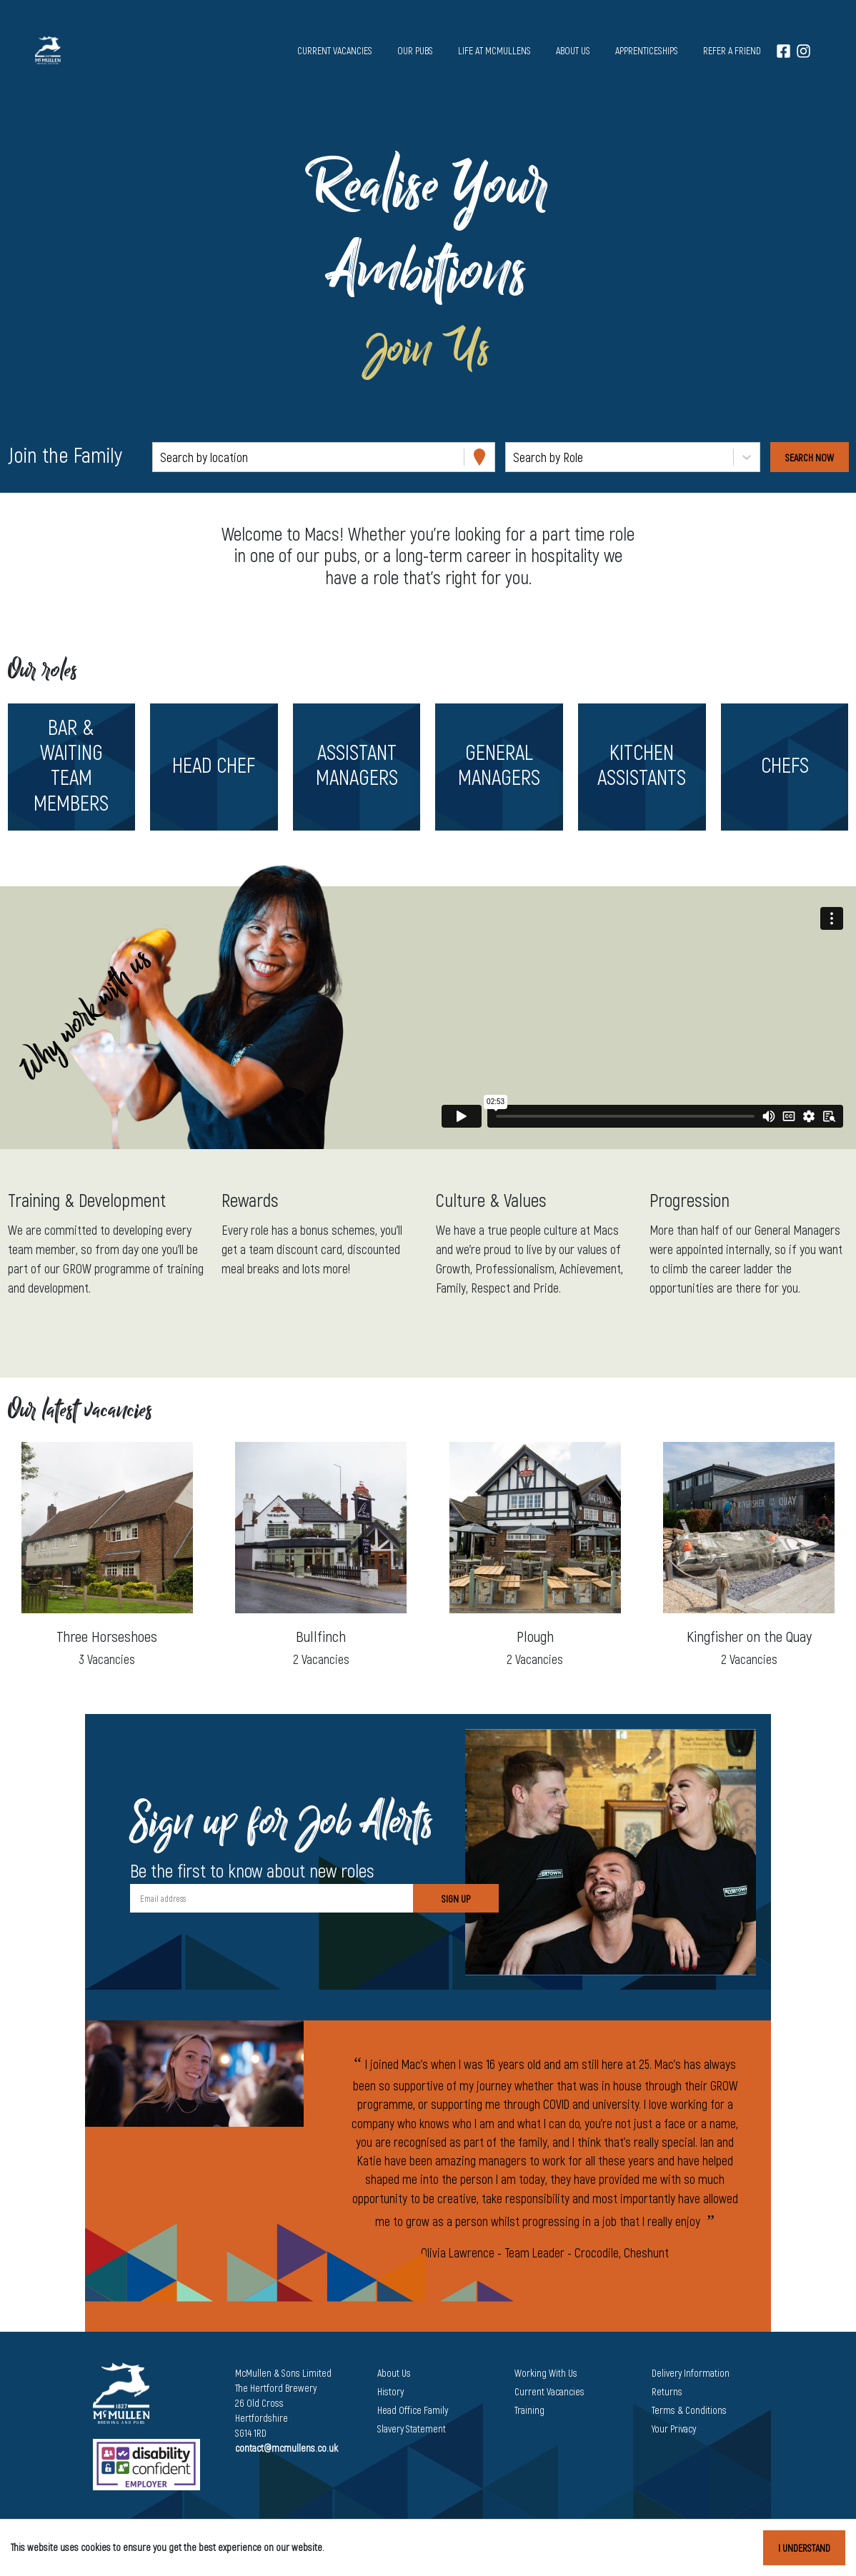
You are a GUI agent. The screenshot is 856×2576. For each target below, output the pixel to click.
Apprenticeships (646, 50)
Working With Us (545, 2373)
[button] (71, 766)
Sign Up (456, 1899)
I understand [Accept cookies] (804, 2548)
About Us (394, 2373)
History (390, 2391)
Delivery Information (691, 2373)
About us (573, 50)
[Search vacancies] (809, 457)
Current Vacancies (549, 2391)
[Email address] (271, 1898)
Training (529, 2410)
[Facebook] (783, 50)
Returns (667, 2391)
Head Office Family (412, 2410)
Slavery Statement (411, 2428)
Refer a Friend (732, 50)
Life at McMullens (494, 50)
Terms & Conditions (689, 2410)
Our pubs (415, 50)
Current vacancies (334, 50)
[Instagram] (803, 50)
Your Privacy (674, 2428)
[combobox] (161, 457)
